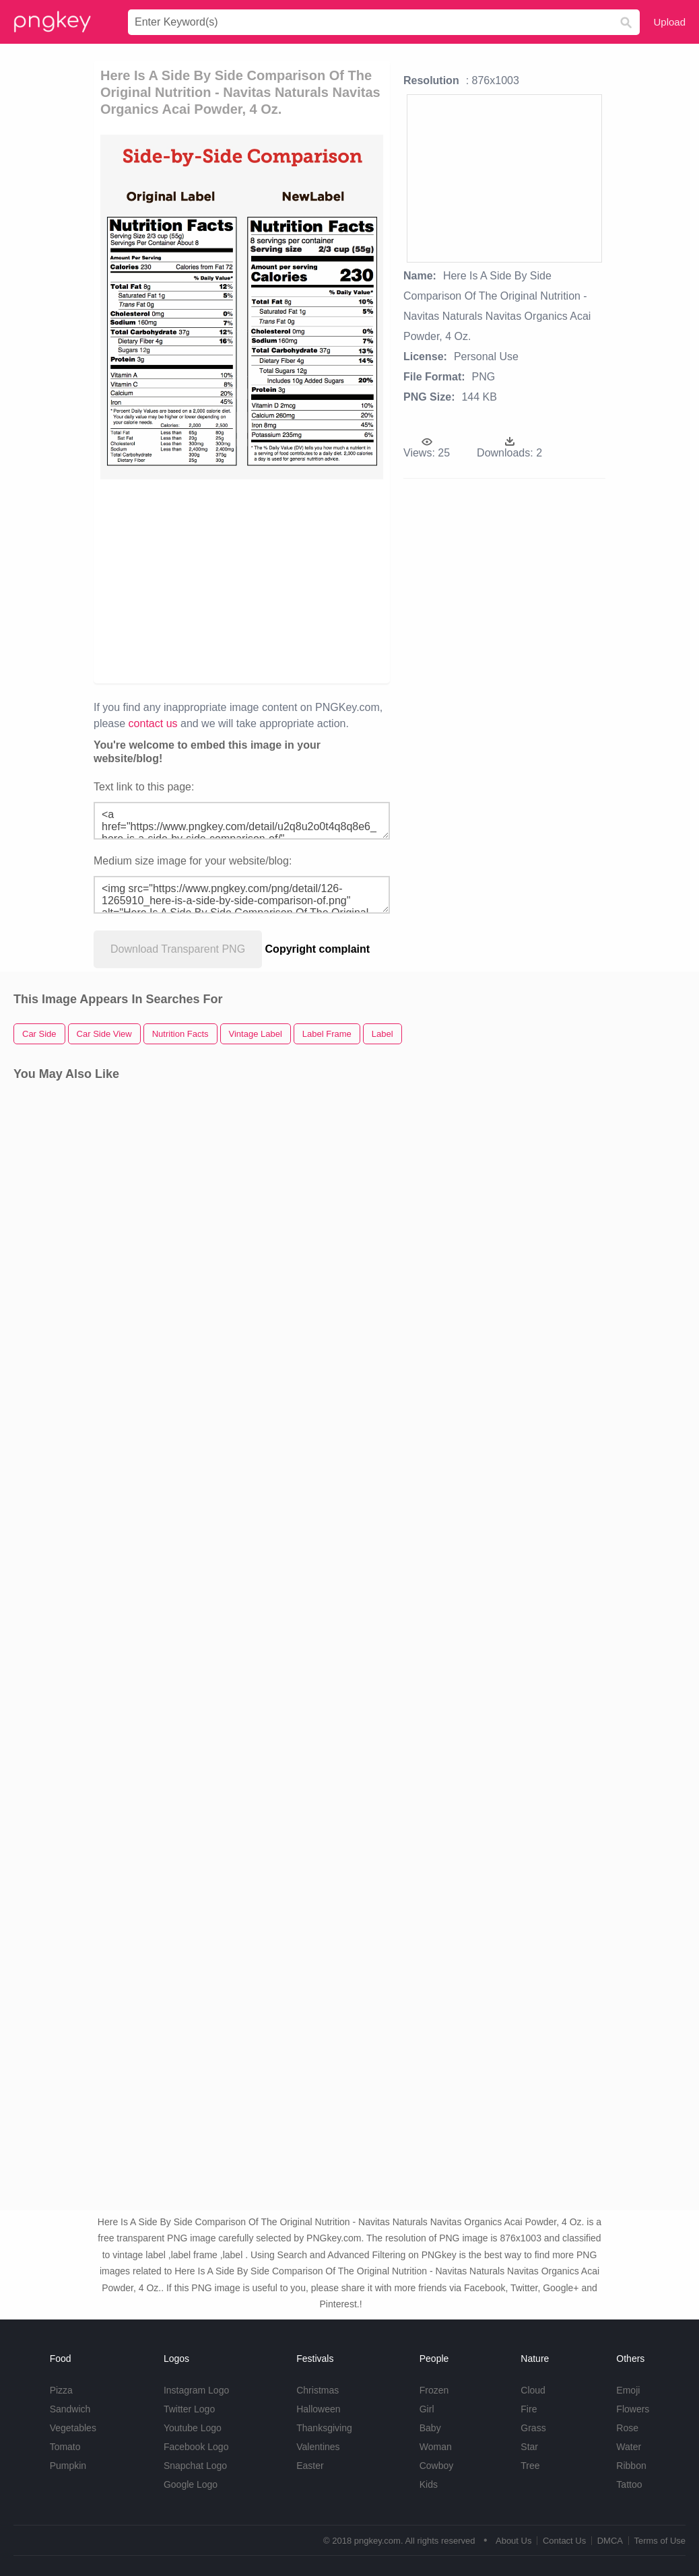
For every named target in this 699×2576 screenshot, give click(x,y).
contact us (153, 723)
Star (529, 2446)
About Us (513, 2541)
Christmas (317, 2390)
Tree (530, 2465)
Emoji (628, 2390)
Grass (533, 2427)
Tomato (65, 2446)
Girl (427, 2409)
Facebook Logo (196, 2446)
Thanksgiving (324, 2427)
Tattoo (629, 2484)
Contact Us (564, 2541)
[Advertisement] (311, 580)
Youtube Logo (193, 2427)
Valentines (317, 2446)
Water (628, 2446)
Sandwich (70, 2409)
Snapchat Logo (195, 2465)
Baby (430, 2427)
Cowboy (437, 2465)
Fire (529, 2409)
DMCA (610, 2541)
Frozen (434, 2390)
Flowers (632, 2409)
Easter (309, 2465)
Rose (627, 2427)
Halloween (318, 2409)
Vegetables (73, 2427)
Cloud (533, 2390)
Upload (669, 22)
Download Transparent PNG (177, 949)
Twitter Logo (189, 2409)
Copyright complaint (317, 949)
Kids (429, 2484)
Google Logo (191, 2484)
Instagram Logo (196, 2390)
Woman (436, 2446)
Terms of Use (660, 2541)
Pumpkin (68, 2465)
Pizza (61, 2390)
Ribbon (631, 2465)
